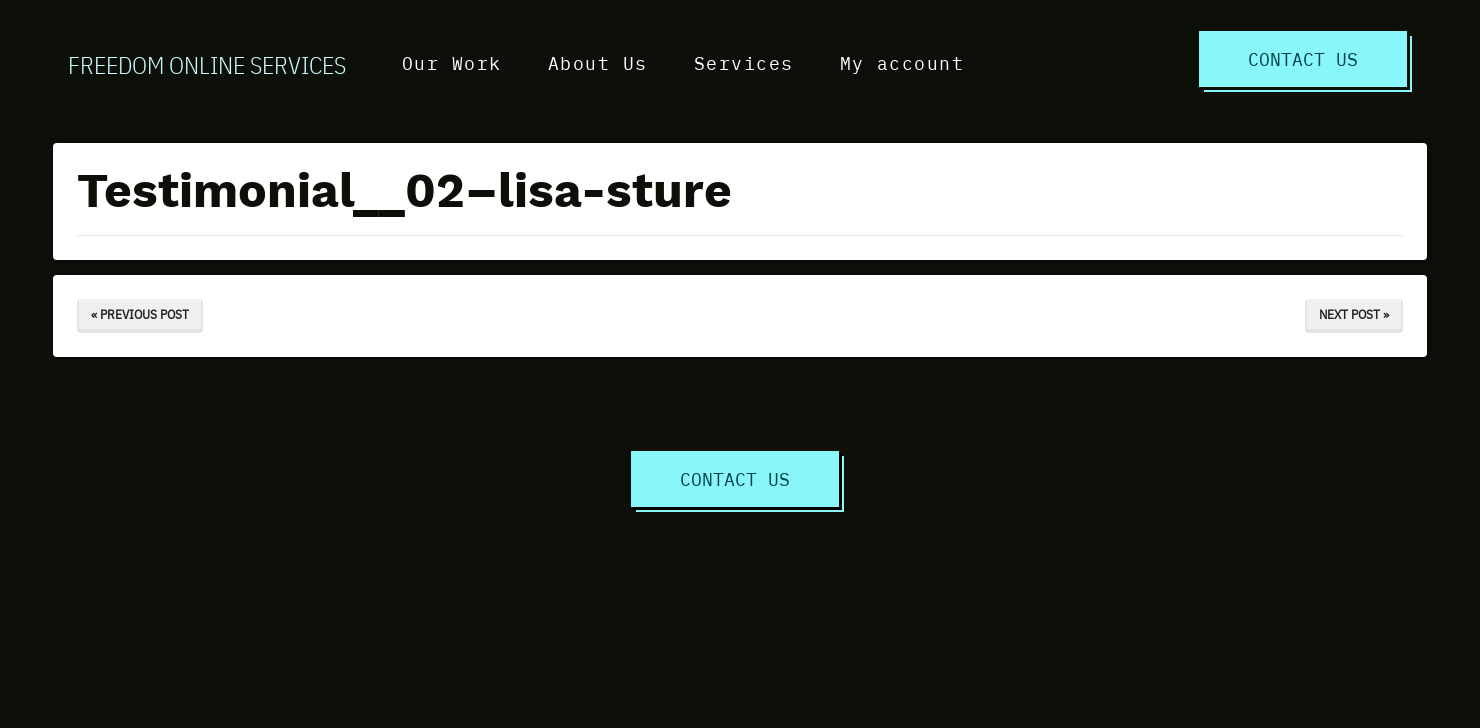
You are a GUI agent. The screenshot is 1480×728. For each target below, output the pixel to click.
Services (744, 62)
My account (902, 62)
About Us (598, 62)
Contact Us (1303, 58)
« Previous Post (140, 314)
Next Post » (1354, 314)
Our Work (452, 62)
